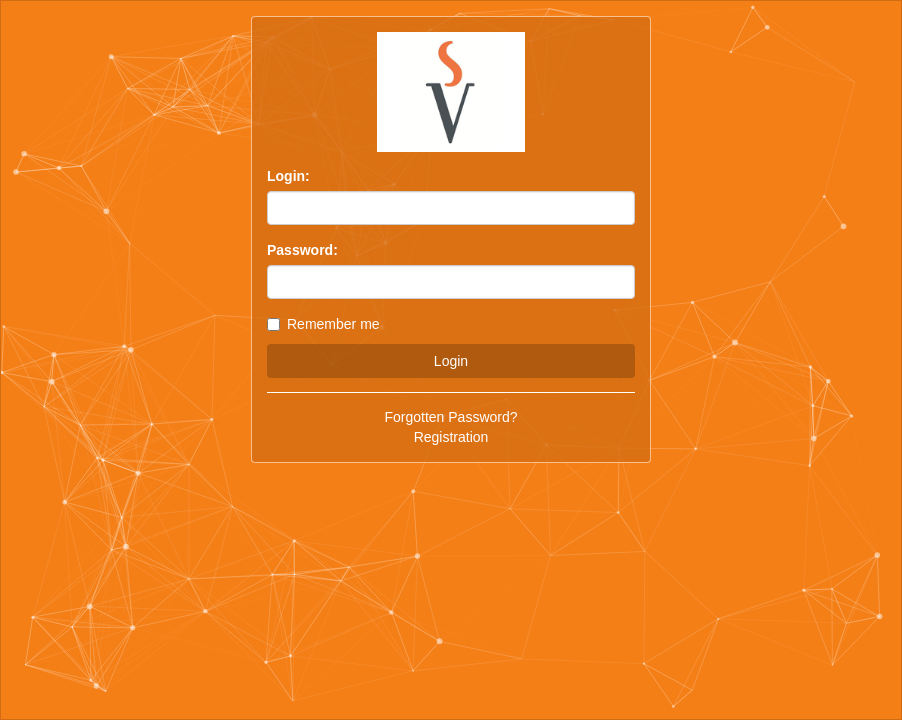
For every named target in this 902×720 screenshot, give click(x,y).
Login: (288, 176)
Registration (451, 437)
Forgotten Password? (450, 417)
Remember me (323, 324)
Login (451, 361)
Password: (302, 250)
